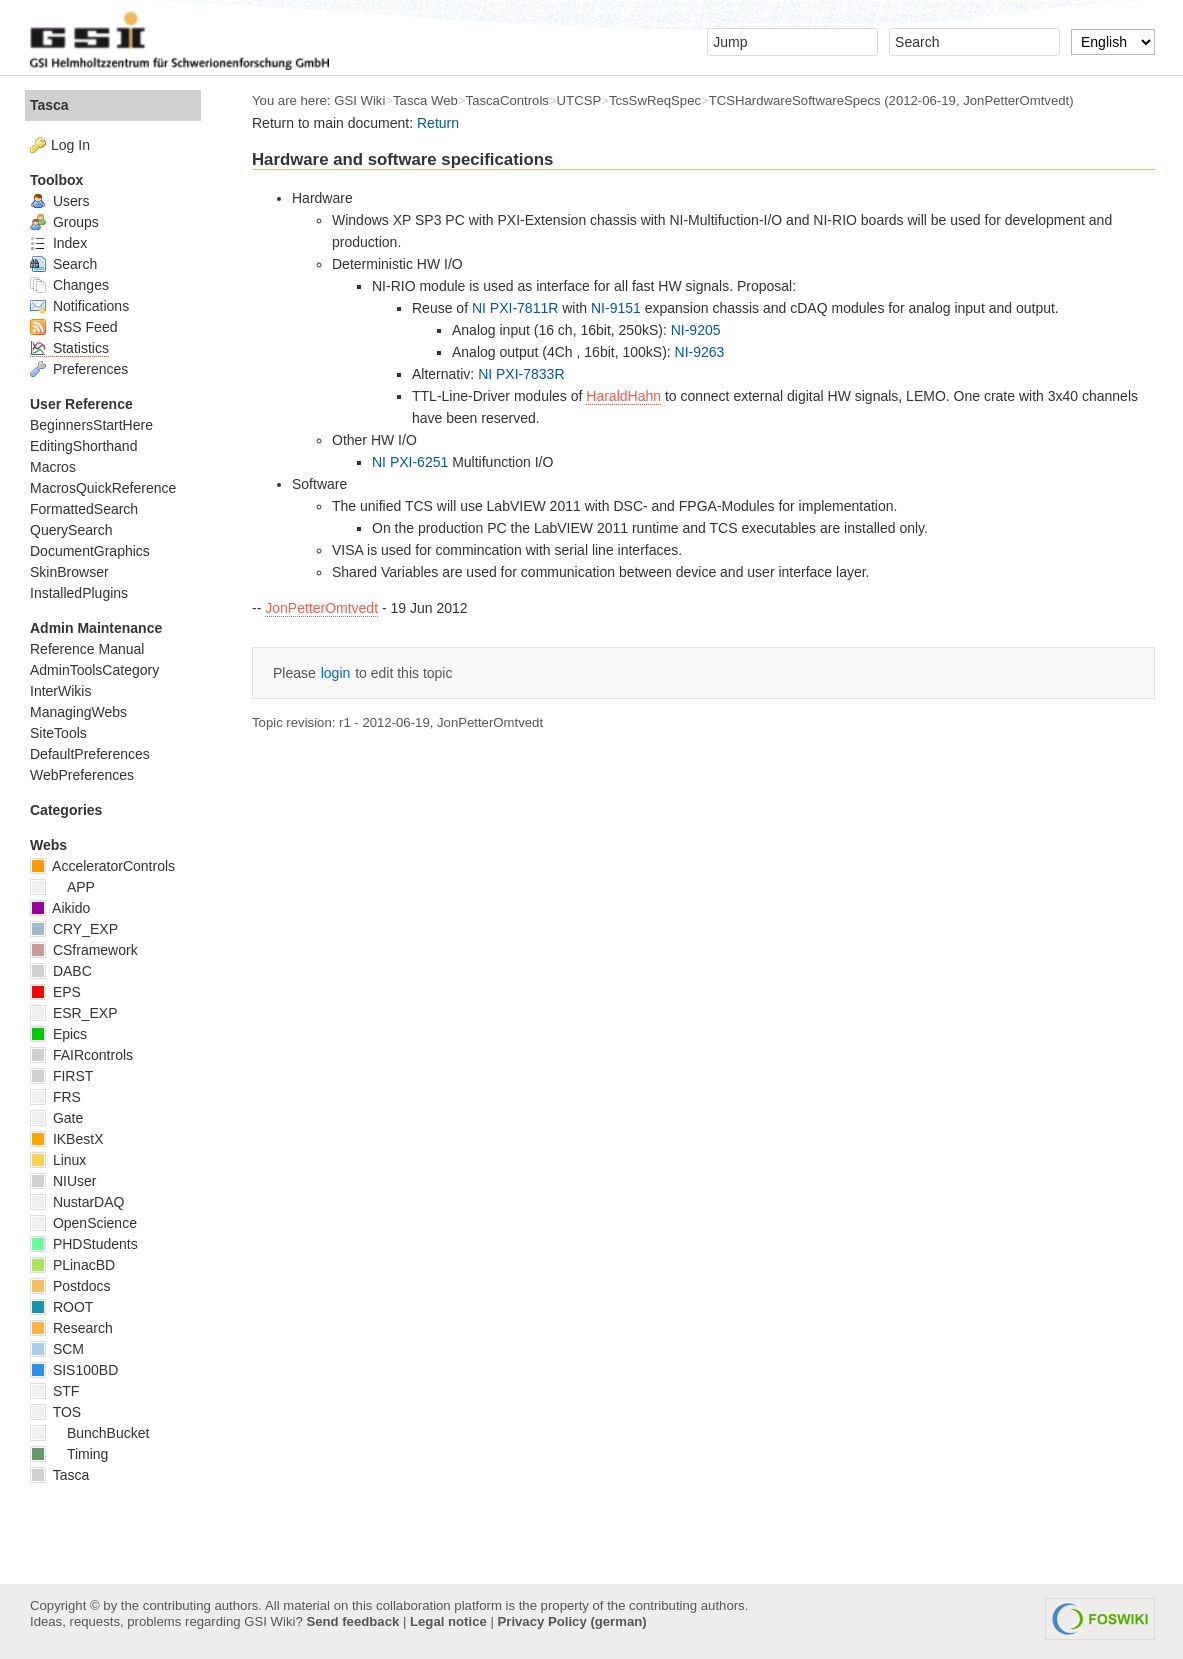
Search (63, 264)
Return (438, 123)
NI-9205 (696, 330)
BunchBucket (89, 1433)
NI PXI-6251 (410, 462)
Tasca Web (425, 100)
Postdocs (70, 1286)
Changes (69, 285)
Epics (58, 1034)
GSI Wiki (359, 100)
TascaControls (507, 100)
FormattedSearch (84, 509)
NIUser (63, 1181)
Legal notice (448, 1621)
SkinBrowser (69, 572)
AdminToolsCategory (94, 670)
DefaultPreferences (90, 754)
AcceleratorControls (102, 866)
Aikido (60, 908)
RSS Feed (73, 327)
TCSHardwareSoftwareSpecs (795, 100)
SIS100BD (74, 1370)
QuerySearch (71, 530)
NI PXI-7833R (521, 374)
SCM (57, 1349)
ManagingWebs (78, 712)
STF (54, 1391)
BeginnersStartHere (91, 425)
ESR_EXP (73, 1013)
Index (58, 243)
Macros (53, 467)
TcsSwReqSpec (655, 100)
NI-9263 (700, 352)
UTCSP (579, 100)
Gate (56, 1118)
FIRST (61, 1076)
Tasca (49, 105)
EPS (55, 992)
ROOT (61, 1307)
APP (62, 887)
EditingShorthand (83, 446)
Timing (69, 1454)
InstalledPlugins (79, 593)
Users (59, 201)
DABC (61, 971)
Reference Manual (87, 649)
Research (71, 1328)
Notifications (79, 306)
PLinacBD (72, 1265)
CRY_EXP (74, 929)
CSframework (84, 950)
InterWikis (60, 691)
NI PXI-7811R (515, 308)
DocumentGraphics (90, 551)
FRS (55, 1097)
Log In (70, 145)
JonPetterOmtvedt (321, 608)
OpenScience (83, 1223)
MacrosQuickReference (103, 488)
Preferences (79, 369)
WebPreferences (82, 775)
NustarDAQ (77, 1202)
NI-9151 (616, 308)
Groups (64, 222)
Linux (58, 1160)
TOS (55, 1412)
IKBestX (66, 1139)
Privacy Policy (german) (572, 1621)
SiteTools (58, 733)
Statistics (69, 348)
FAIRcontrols (81, 1055)
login (336, 673)
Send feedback (352, 1621)
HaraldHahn (623, 396)
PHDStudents (84, 1244)
